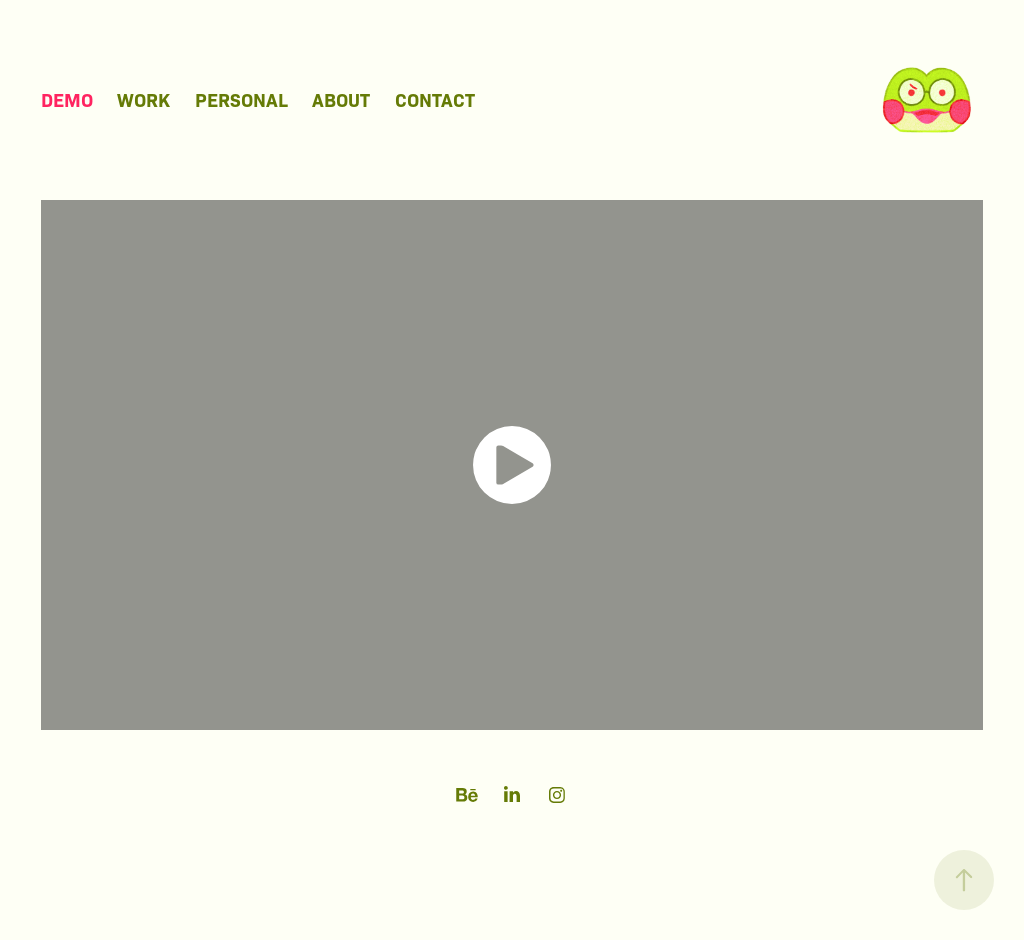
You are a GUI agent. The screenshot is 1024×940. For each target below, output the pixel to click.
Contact (435, 99)
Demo (67, 99)
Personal (241, 99)
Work (143, 99)
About (341, 99)
